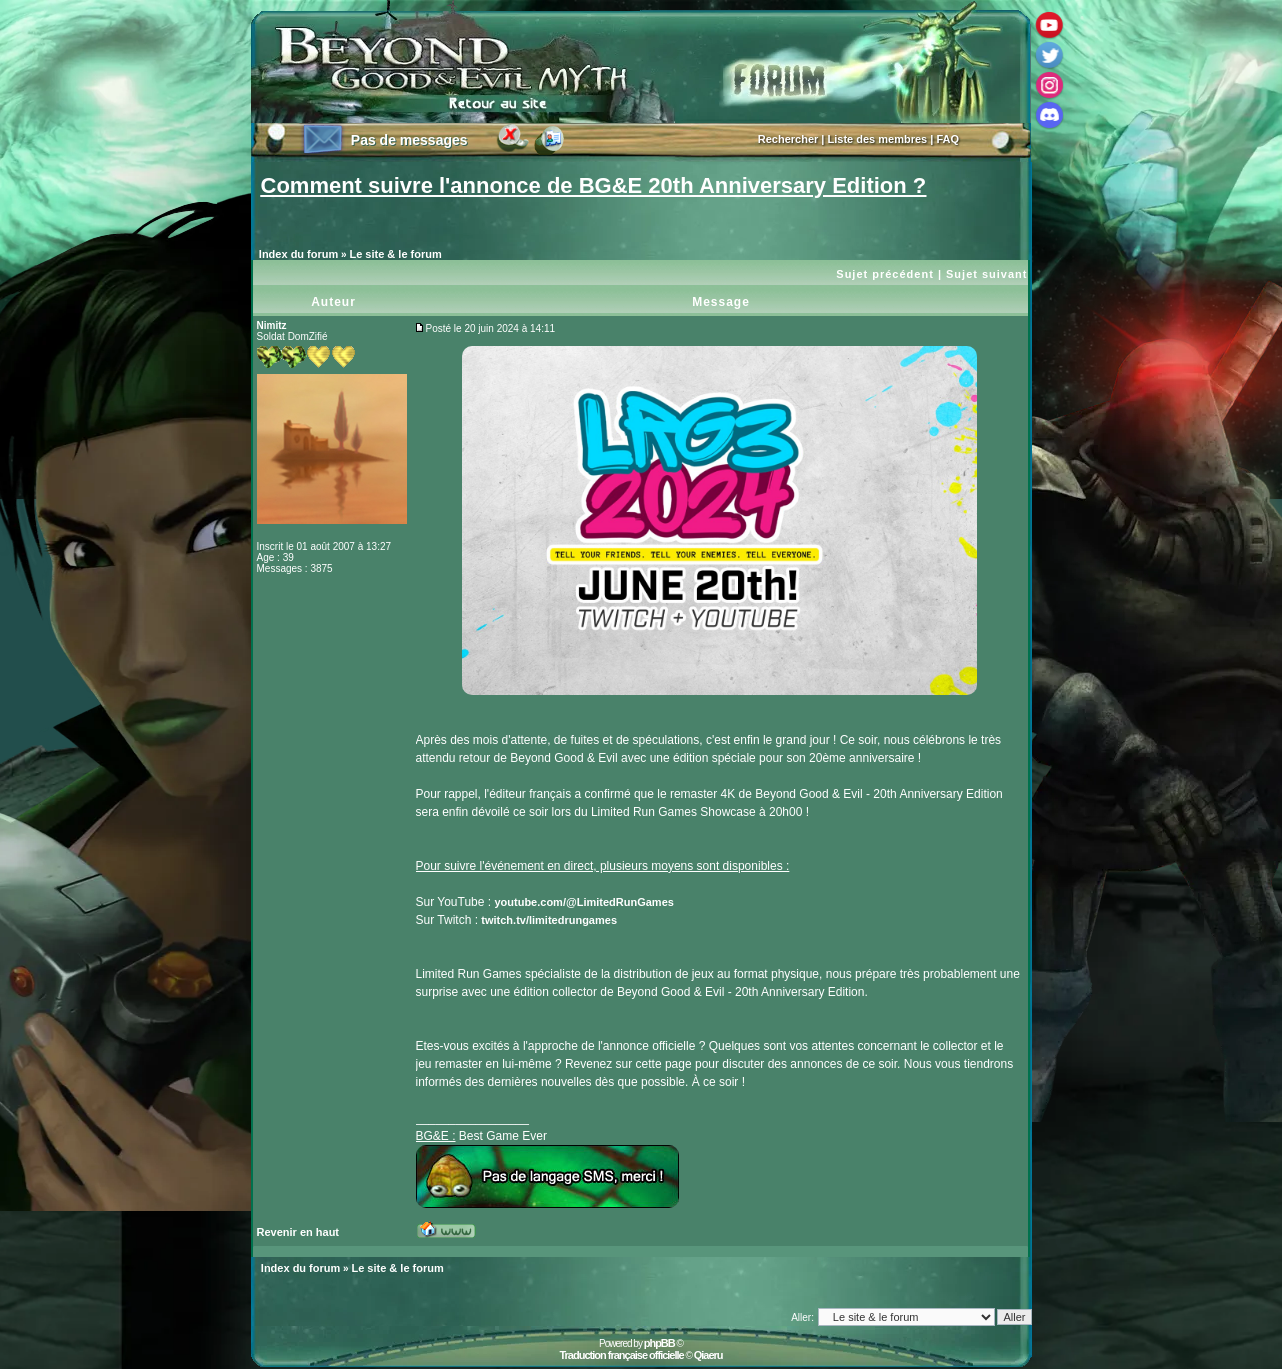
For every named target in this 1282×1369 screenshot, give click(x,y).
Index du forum (298, 254)
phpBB (659, 1343)
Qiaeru (708, 1355)
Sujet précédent (885, 274)
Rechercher (788, 139)
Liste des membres (878, 139)
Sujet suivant (986, 274)
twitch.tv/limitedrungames (549, 920)
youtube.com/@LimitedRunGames (583, 902)
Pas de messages (409, 140)
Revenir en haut (298, 1232)
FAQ (947, 139)
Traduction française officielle (621, 1355)
